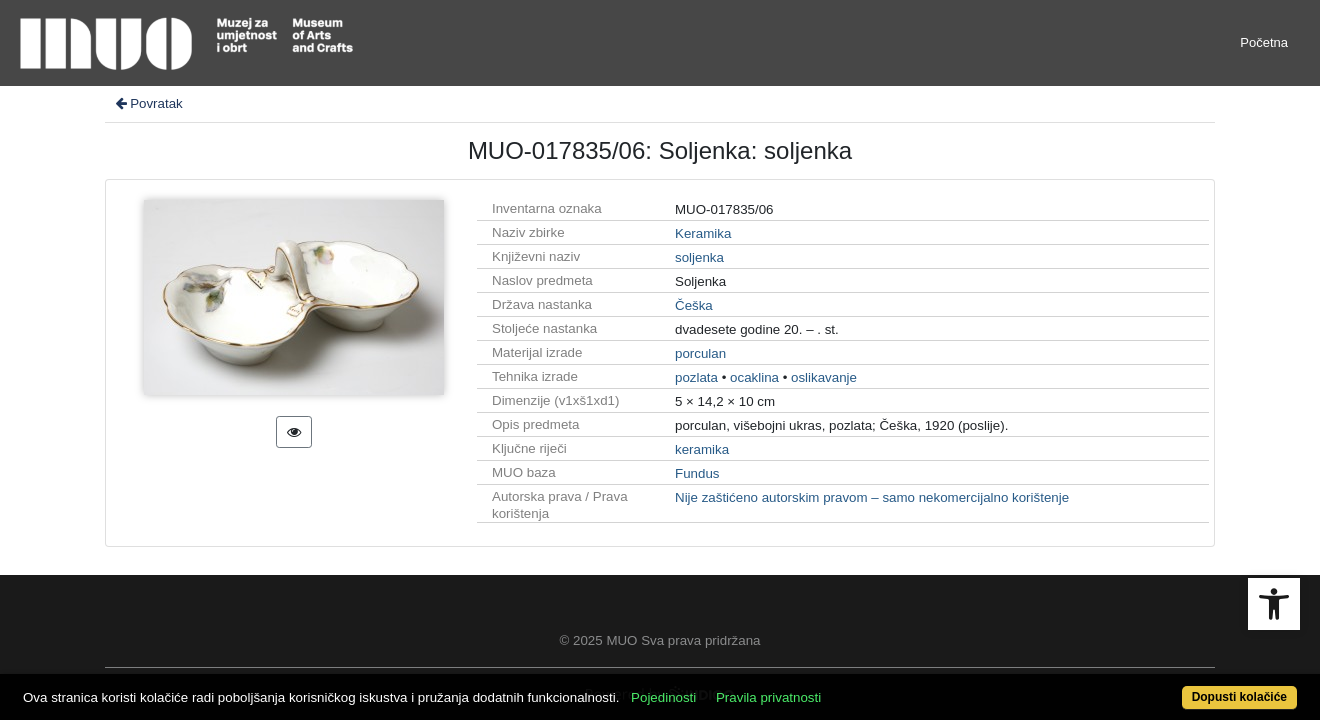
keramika (702, 449)
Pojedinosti (729, 686)
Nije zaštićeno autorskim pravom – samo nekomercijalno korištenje (872, 497)
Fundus (697, 473)
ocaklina (754, 377)
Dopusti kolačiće (1168, 686)
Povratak (148, 103)
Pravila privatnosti (834, 686)
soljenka (699, 257)
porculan (700, 353)
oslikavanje (824, 377)
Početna (1264, 42)
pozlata (696, 377)
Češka (694, 305)
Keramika (703, 233)
